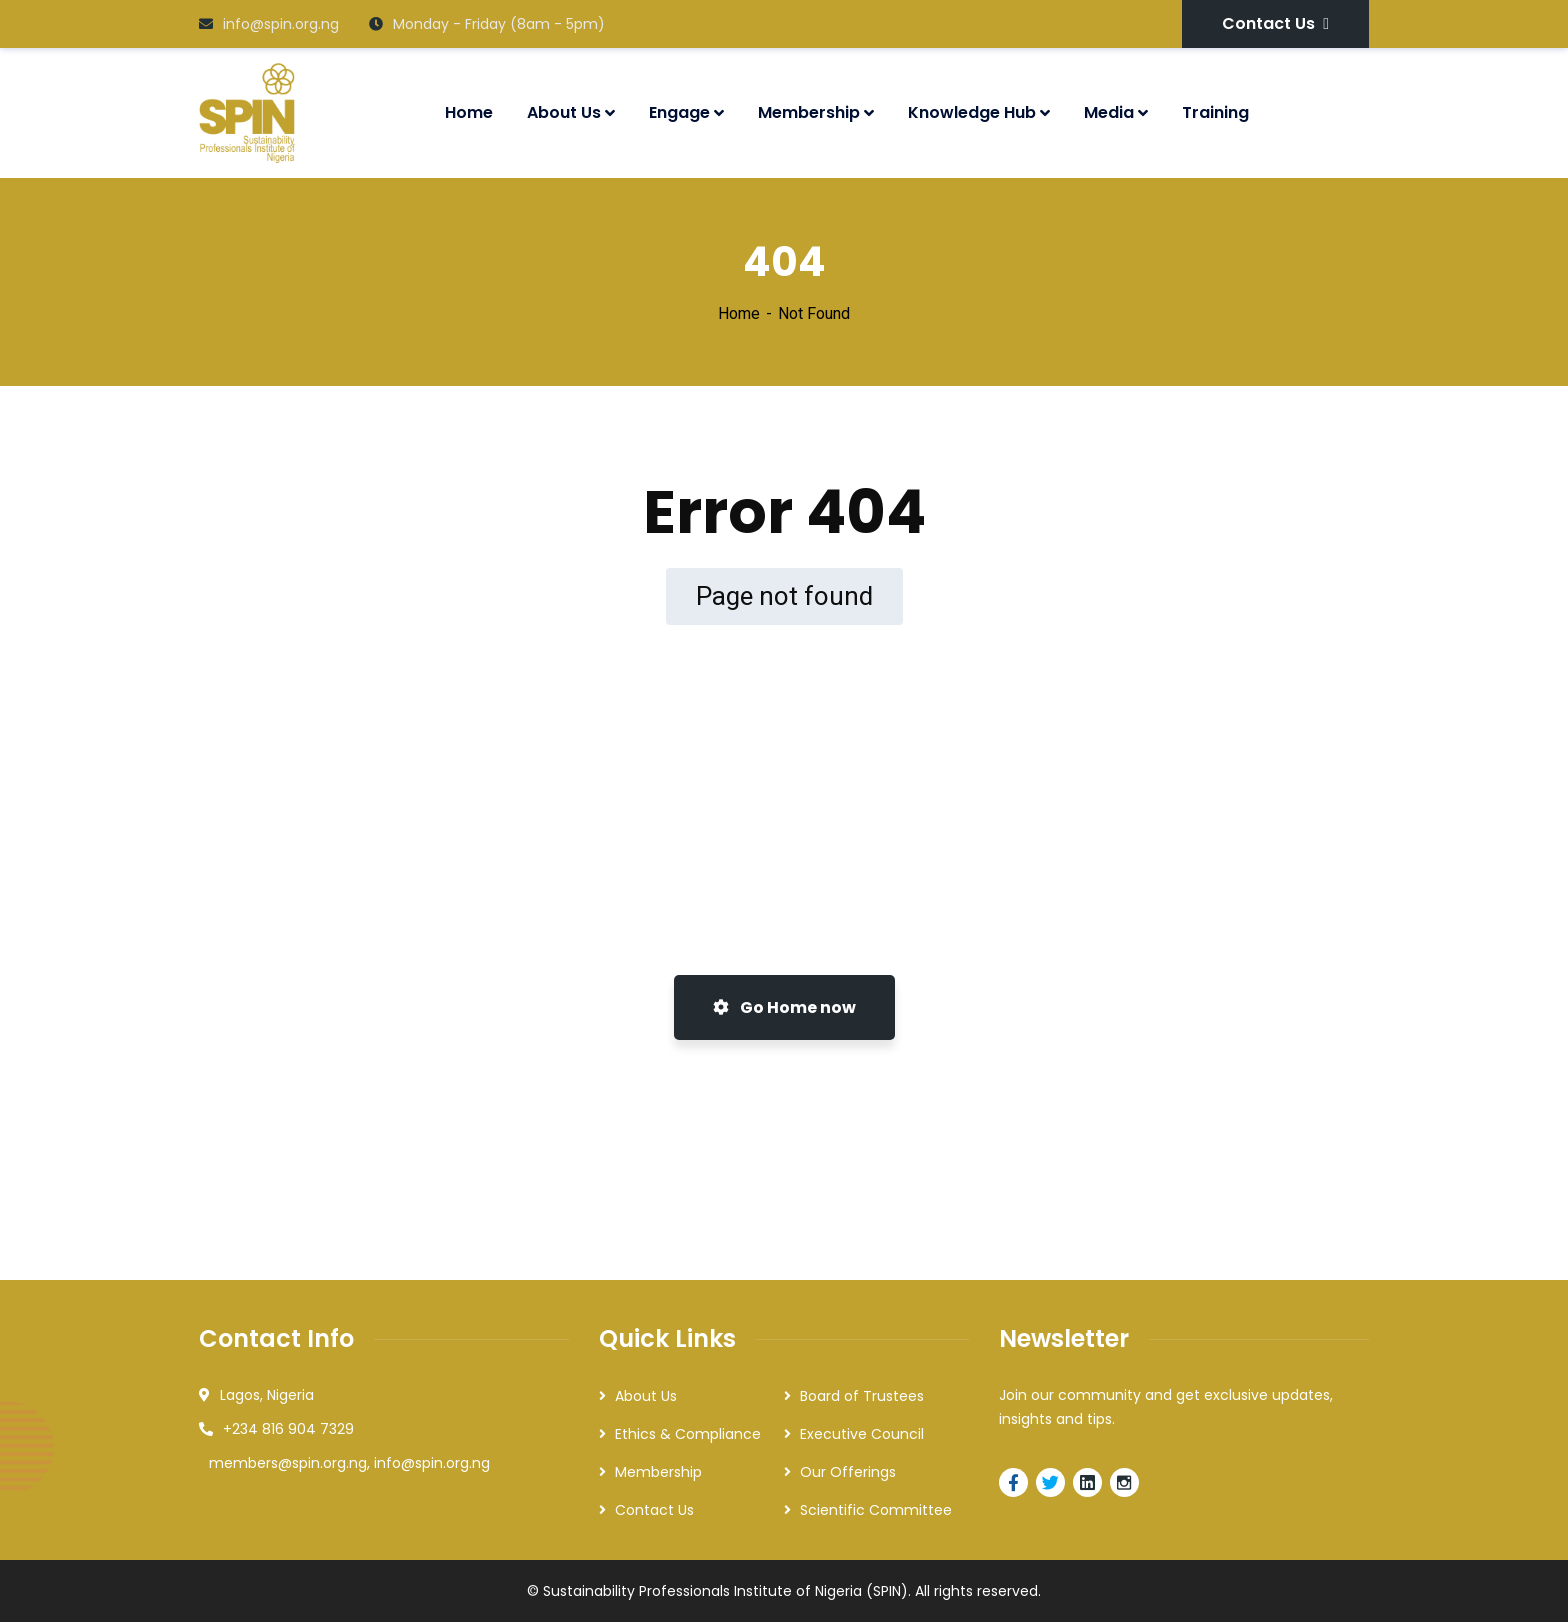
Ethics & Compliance (688, 1434)
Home (739, 313)
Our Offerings (848, 1472)
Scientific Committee (876, 1510)
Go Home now (784, 1007)
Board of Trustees (862, 1396)
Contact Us (1275, 23)
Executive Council (862, 1434)
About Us (646, 1396)
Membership (658, 1472)
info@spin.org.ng (269, 24)
